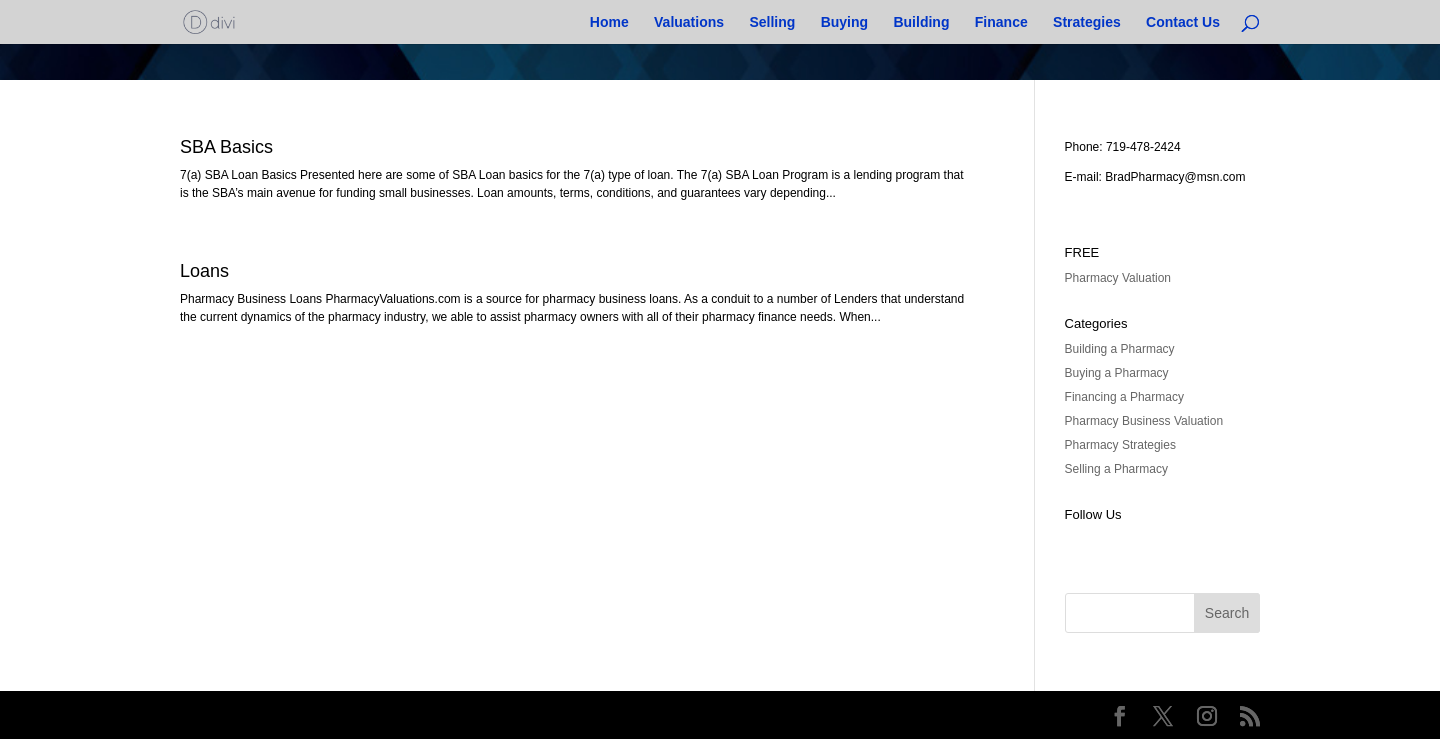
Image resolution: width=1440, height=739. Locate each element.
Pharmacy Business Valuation (1144, 421)
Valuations (689, 22)
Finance (1001, 22)
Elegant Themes (296, 715)
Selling (772, 22)
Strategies (1087, 22)
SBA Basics (226, 147)
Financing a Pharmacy (1124, 397)
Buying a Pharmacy (1117, 373)
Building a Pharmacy (1120, 349)
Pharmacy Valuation (1118, 278)
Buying (844, 22)
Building (921, 22)
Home (609, 22)
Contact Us (1183, 22)
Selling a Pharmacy (1116, 469)
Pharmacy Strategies (1120, 445)
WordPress (450, 715)
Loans (204, 271)
